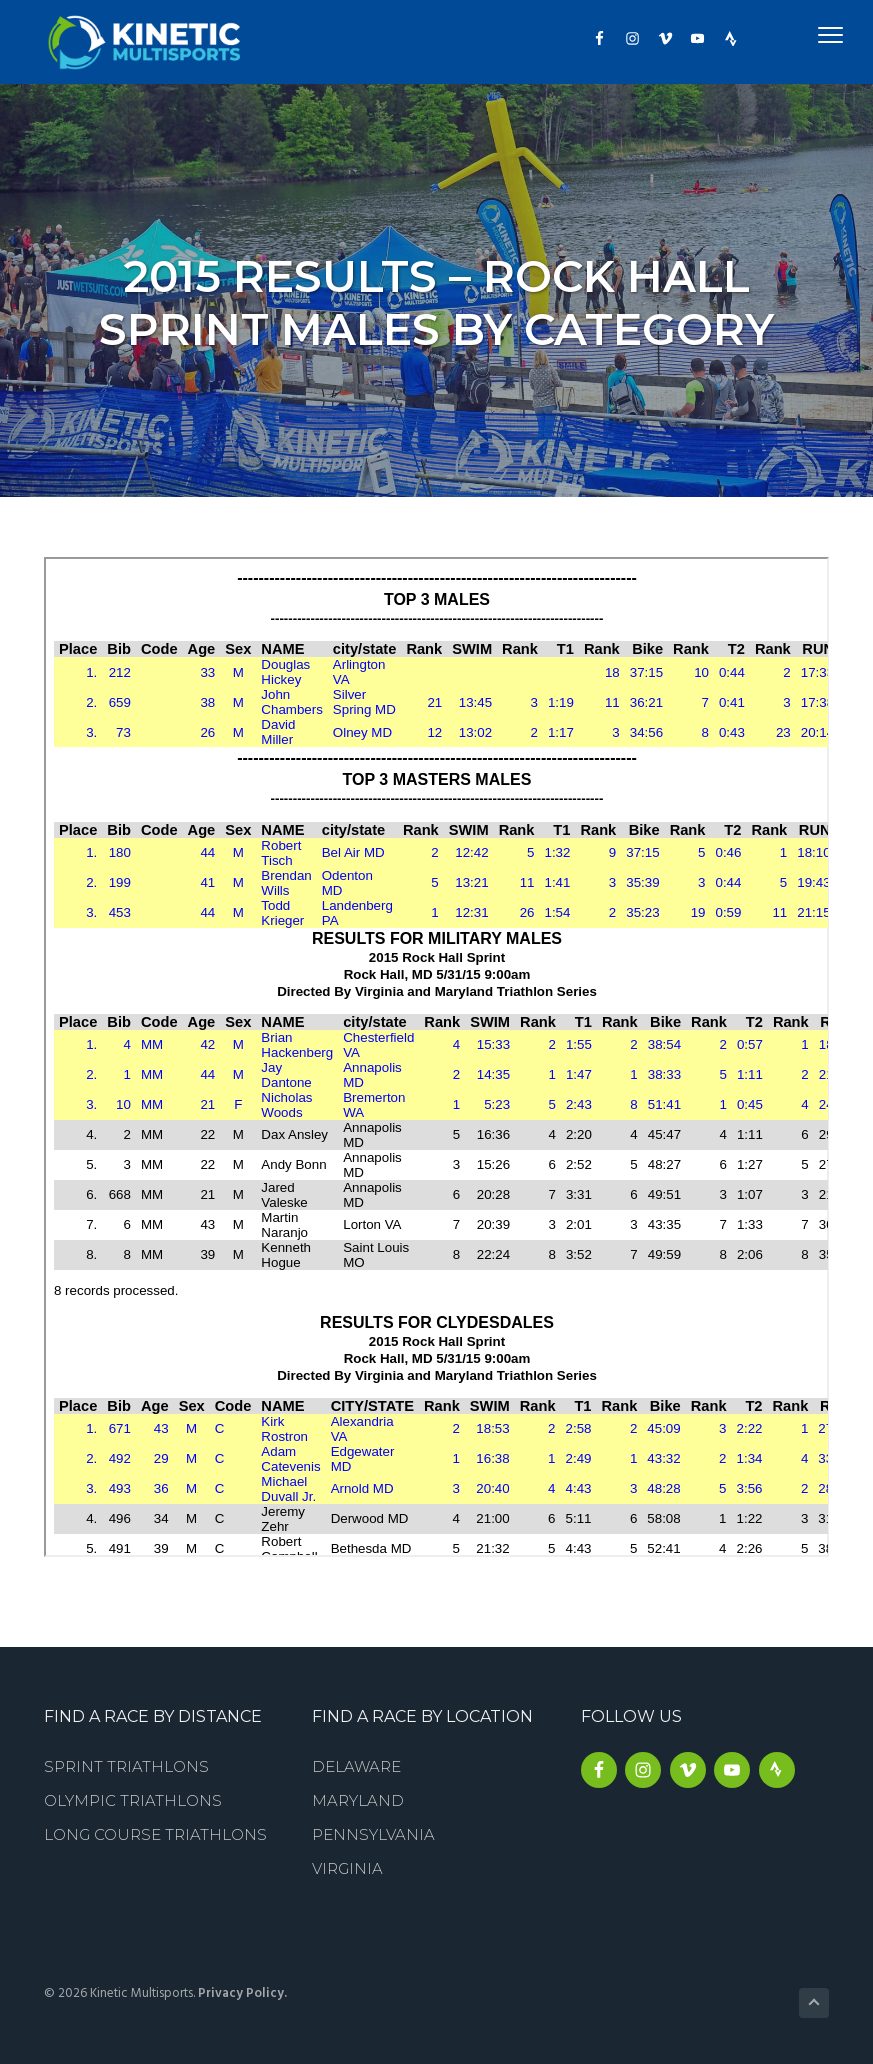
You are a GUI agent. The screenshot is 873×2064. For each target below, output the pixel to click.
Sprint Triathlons (126, 1766)
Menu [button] (807, 34)
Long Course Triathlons (155, 1834)
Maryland (358, 1800)
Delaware (356, 1766)
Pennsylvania (373, 1834)
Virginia (347, 1868)
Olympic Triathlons (133, 1800)
